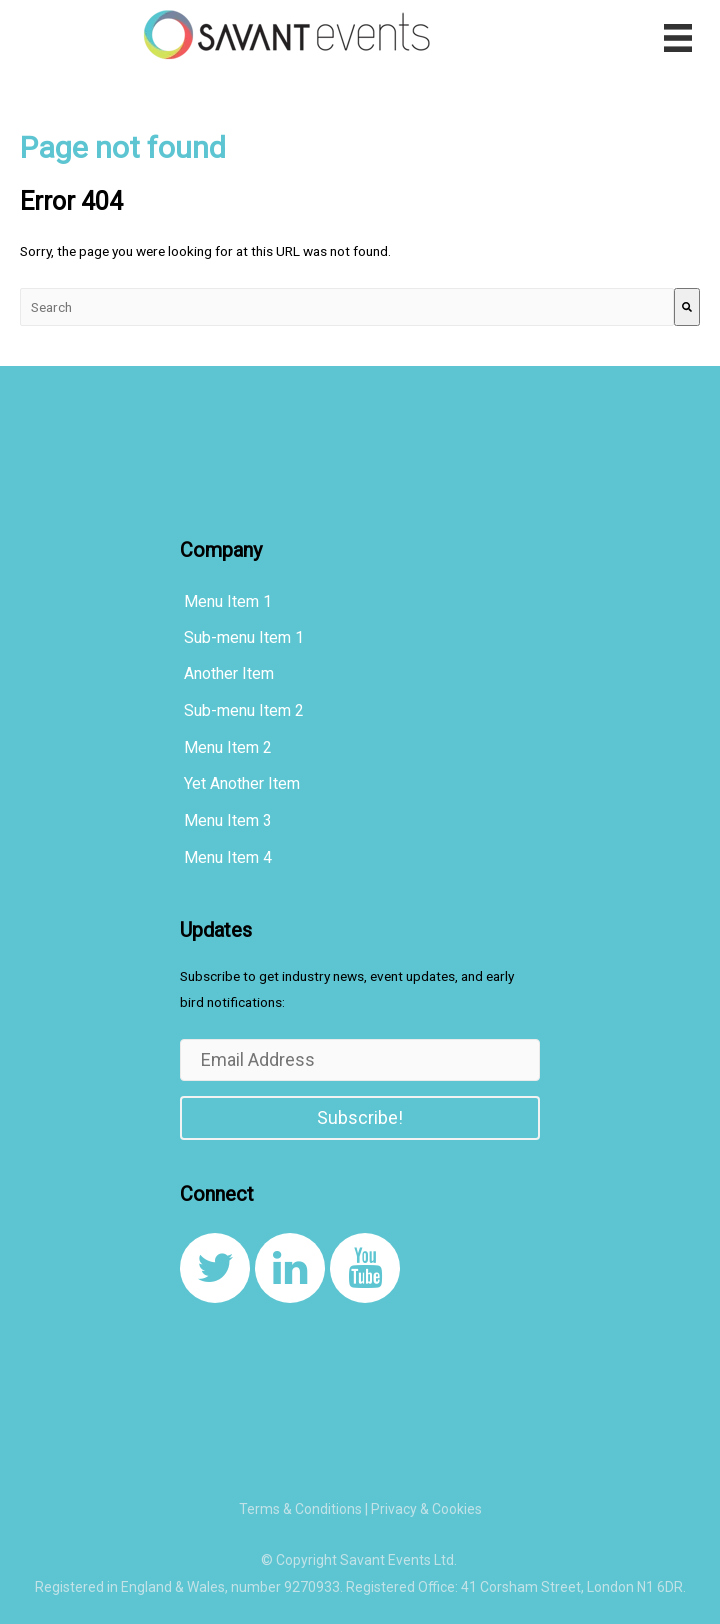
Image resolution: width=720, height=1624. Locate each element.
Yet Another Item (242, 783)
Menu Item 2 (228, 747)
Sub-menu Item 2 (244, 710)
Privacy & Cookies (426, 1509)
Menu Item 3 (228, 820)
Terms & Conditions (300, 1509)
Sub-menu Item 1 (244, 637)
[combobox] (347, 307)
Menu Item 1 (228, 601)
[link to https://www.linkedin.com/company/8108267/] (290, 1268)
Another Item (229, 673)
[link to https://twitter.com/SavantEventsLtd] (215, 1268)
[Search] (687, 307)
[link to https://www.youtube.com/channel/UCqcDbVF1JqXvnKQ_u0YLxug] (365, 1268)
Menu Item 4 (228, 857)
